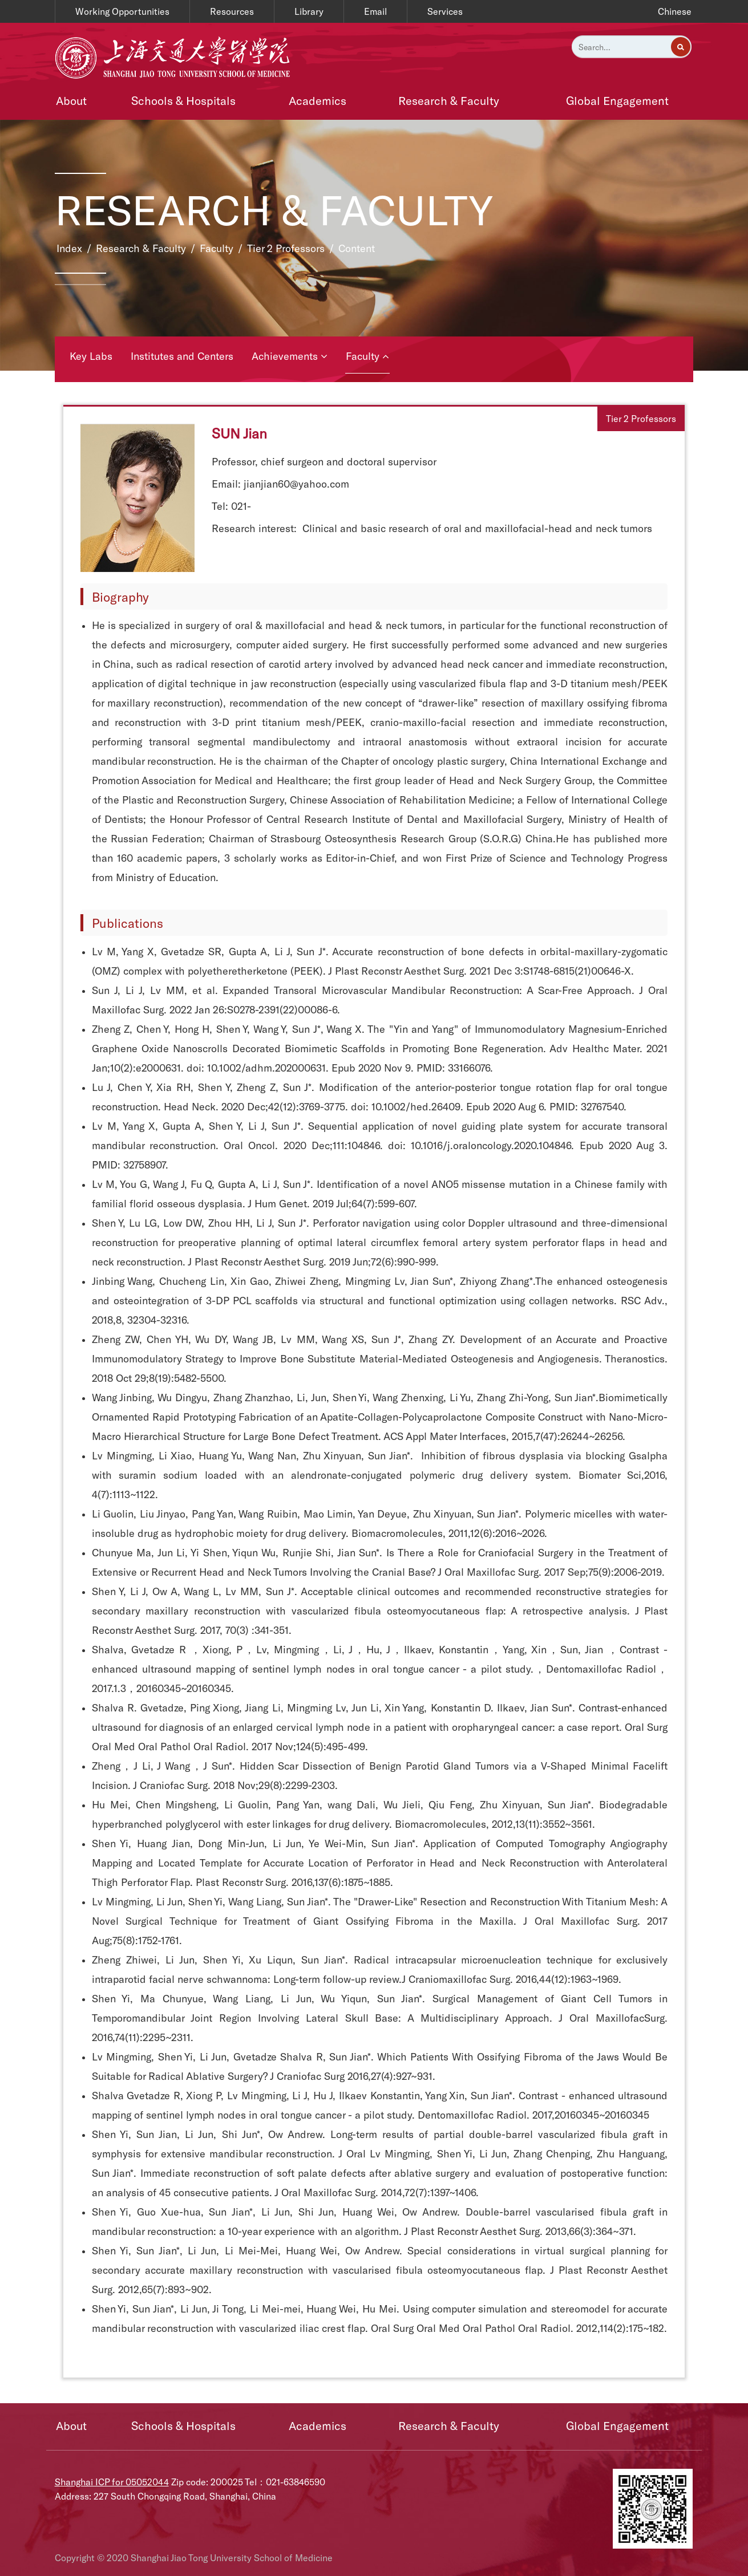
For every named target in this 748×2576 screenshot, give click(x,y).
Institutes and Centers (182, 356)
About (71, 100)
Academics (317, 100)
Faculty (216, 248)
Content (356, 248)
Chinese (675, 11)
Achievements (289, 356)
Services (445, 11)
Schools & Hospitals (183, 100)
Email (375, 11)
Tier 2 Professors (286, 248)
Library (309, 11)
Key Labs (91, 356)
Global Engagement (617, 100)
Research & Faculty (448, 100)
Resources (232, 11)
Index (69, 248)
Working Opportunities (122, 11)
